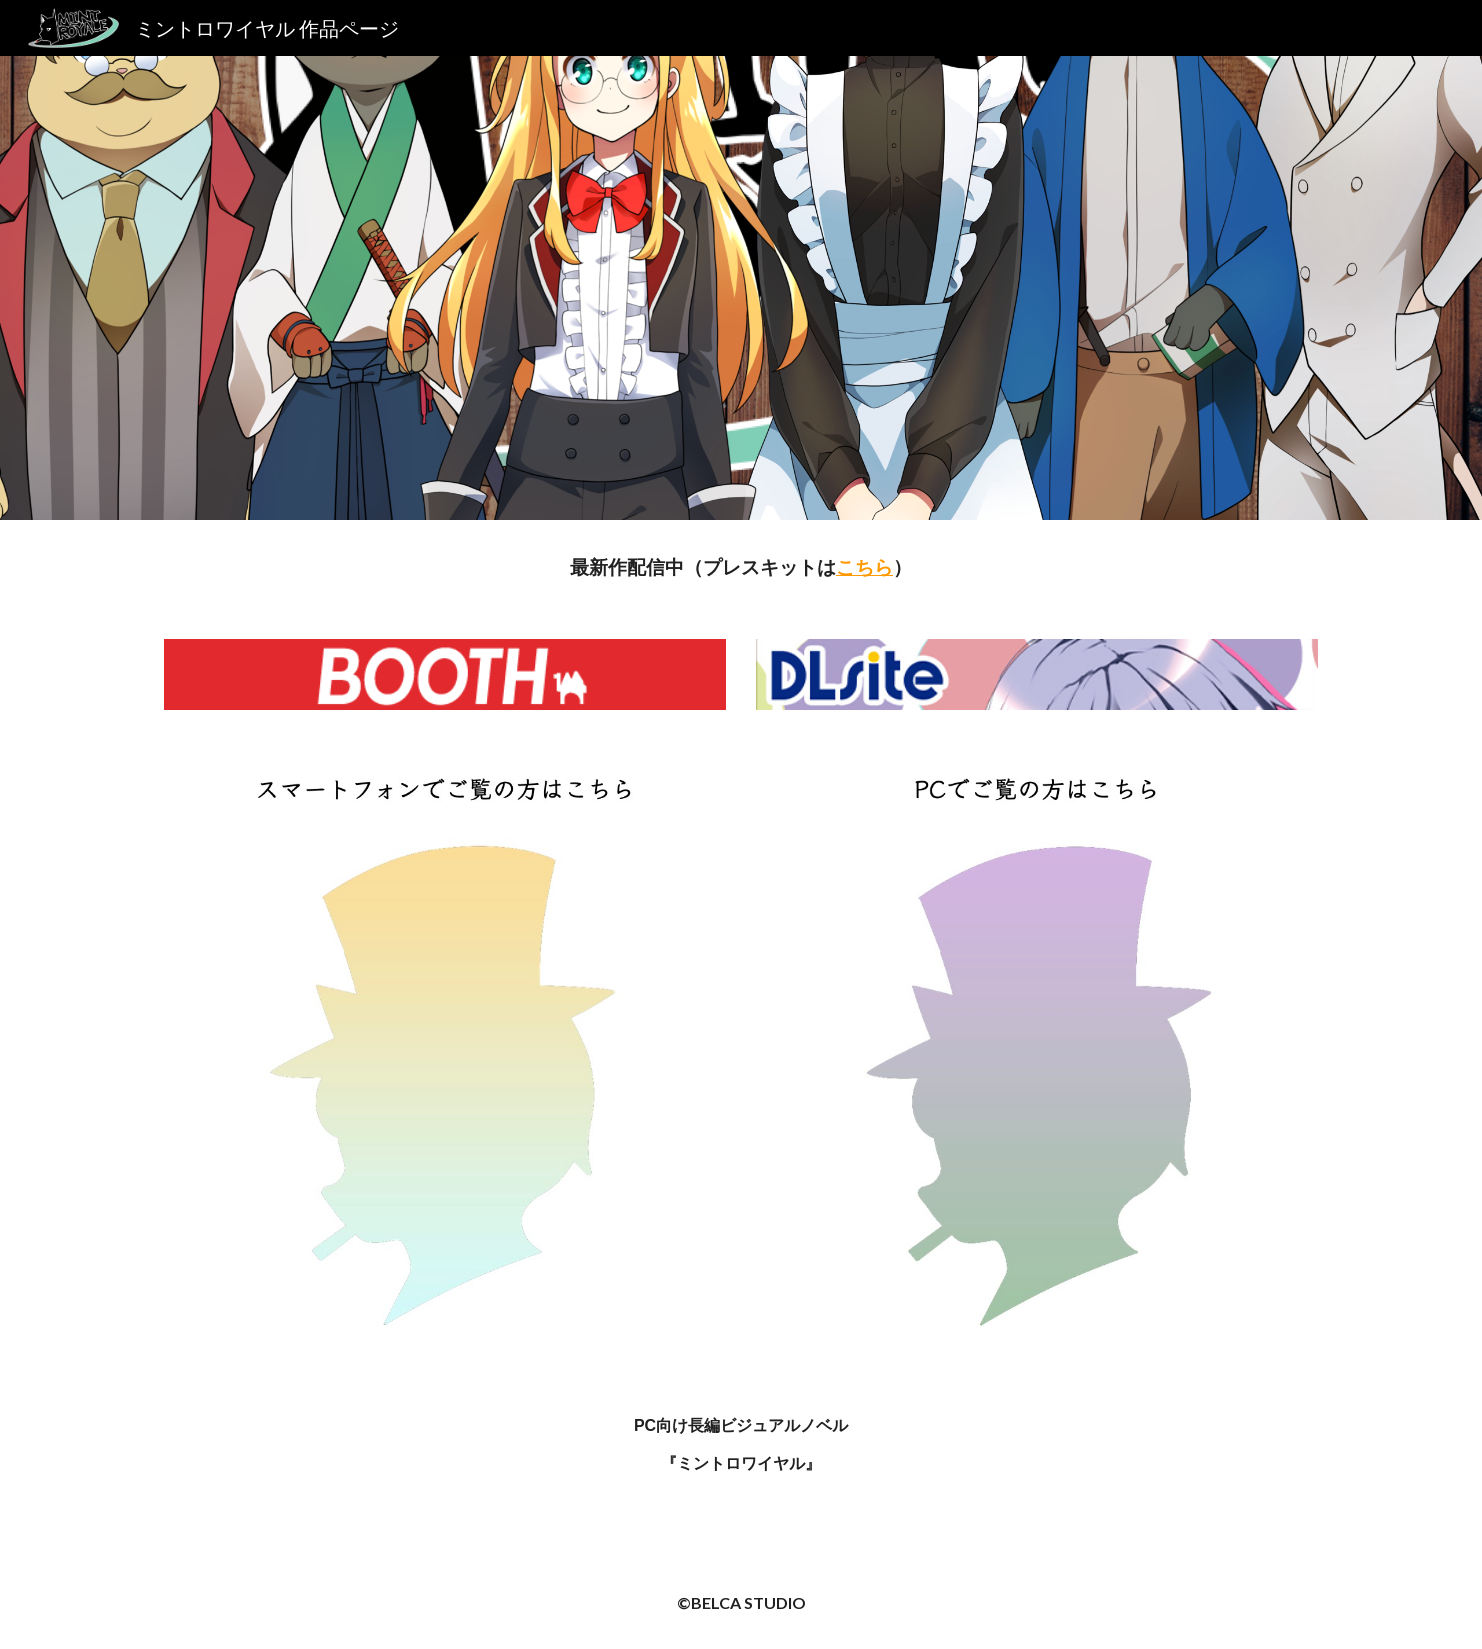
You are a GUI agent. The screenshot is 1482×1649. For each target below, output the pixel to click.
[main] (741, 567)
